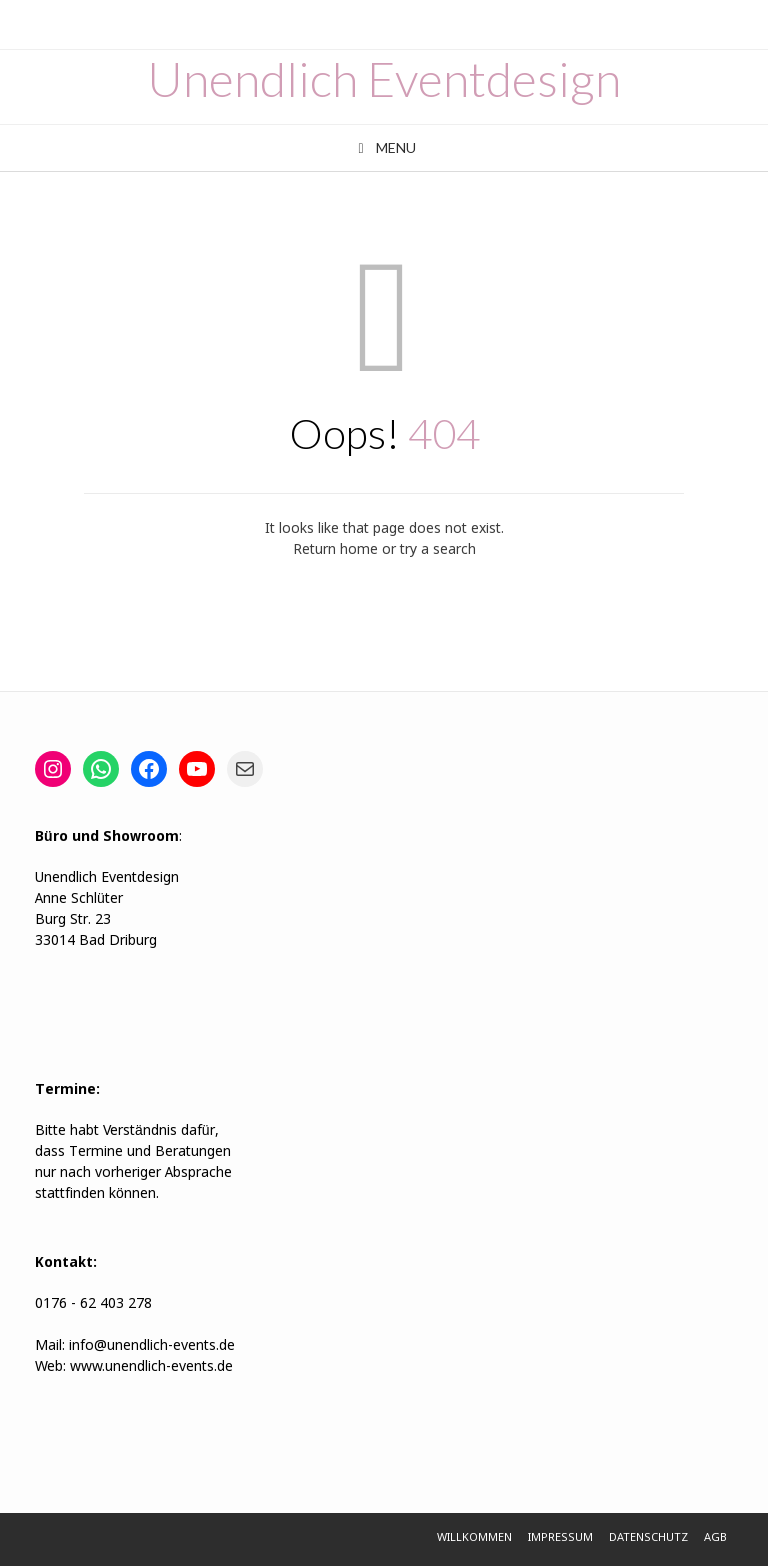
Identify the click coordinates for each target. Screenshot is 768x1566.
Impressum (560, 1538)
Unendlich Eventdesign (384, 79)
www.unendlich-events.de (149, 1367)
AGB (715, 1538)
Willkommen (474, 1538)
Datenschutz (648, 1538)
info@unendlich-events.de (152, 1346)
